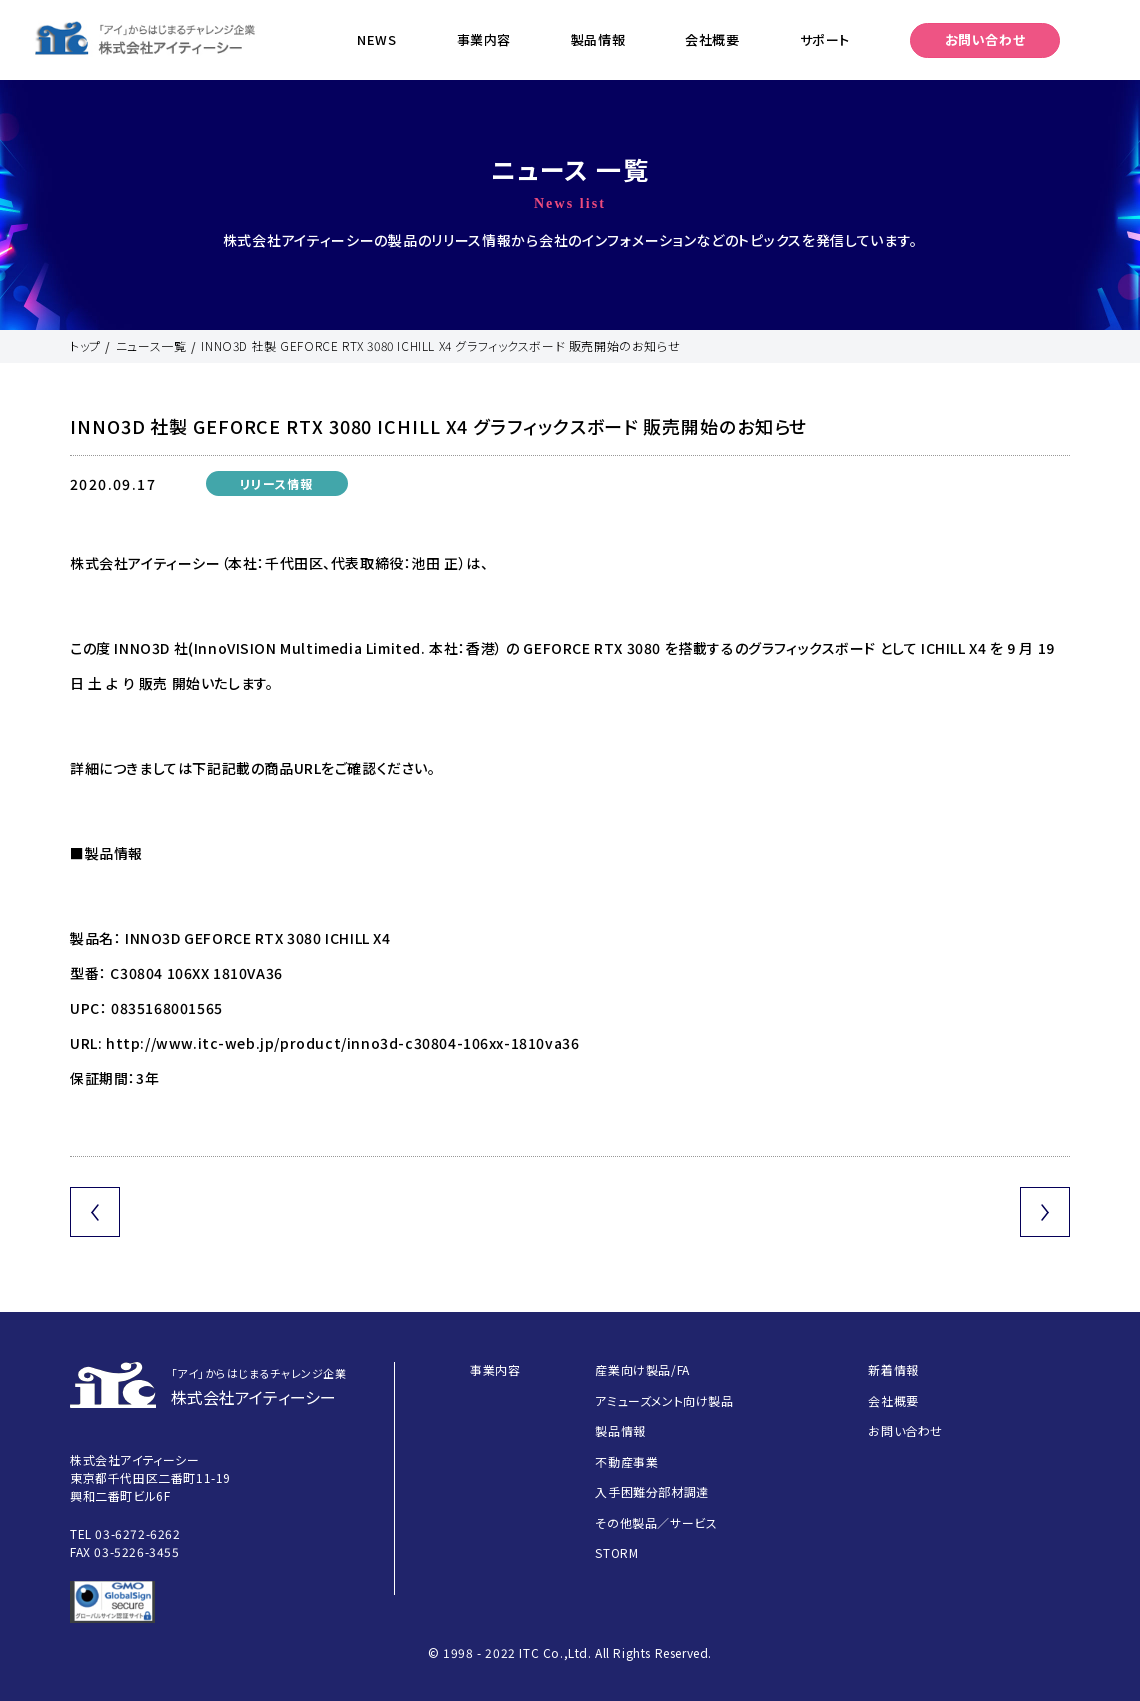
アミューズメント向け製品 (664, 1400)
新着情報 (893, 1369)
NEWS (376, 39)
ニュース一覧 (151, 345)
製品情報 (598, 39)
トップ (85, 345)
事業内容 (484, 39)
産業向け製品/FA (642, 1369)
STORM (616, 1552)
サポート (825, 39)
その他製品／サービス (656, 1522)
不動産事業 (626, 1461)
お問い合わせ (985, 39)
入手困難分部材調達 (651, 1491)
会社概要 (712, 39)
